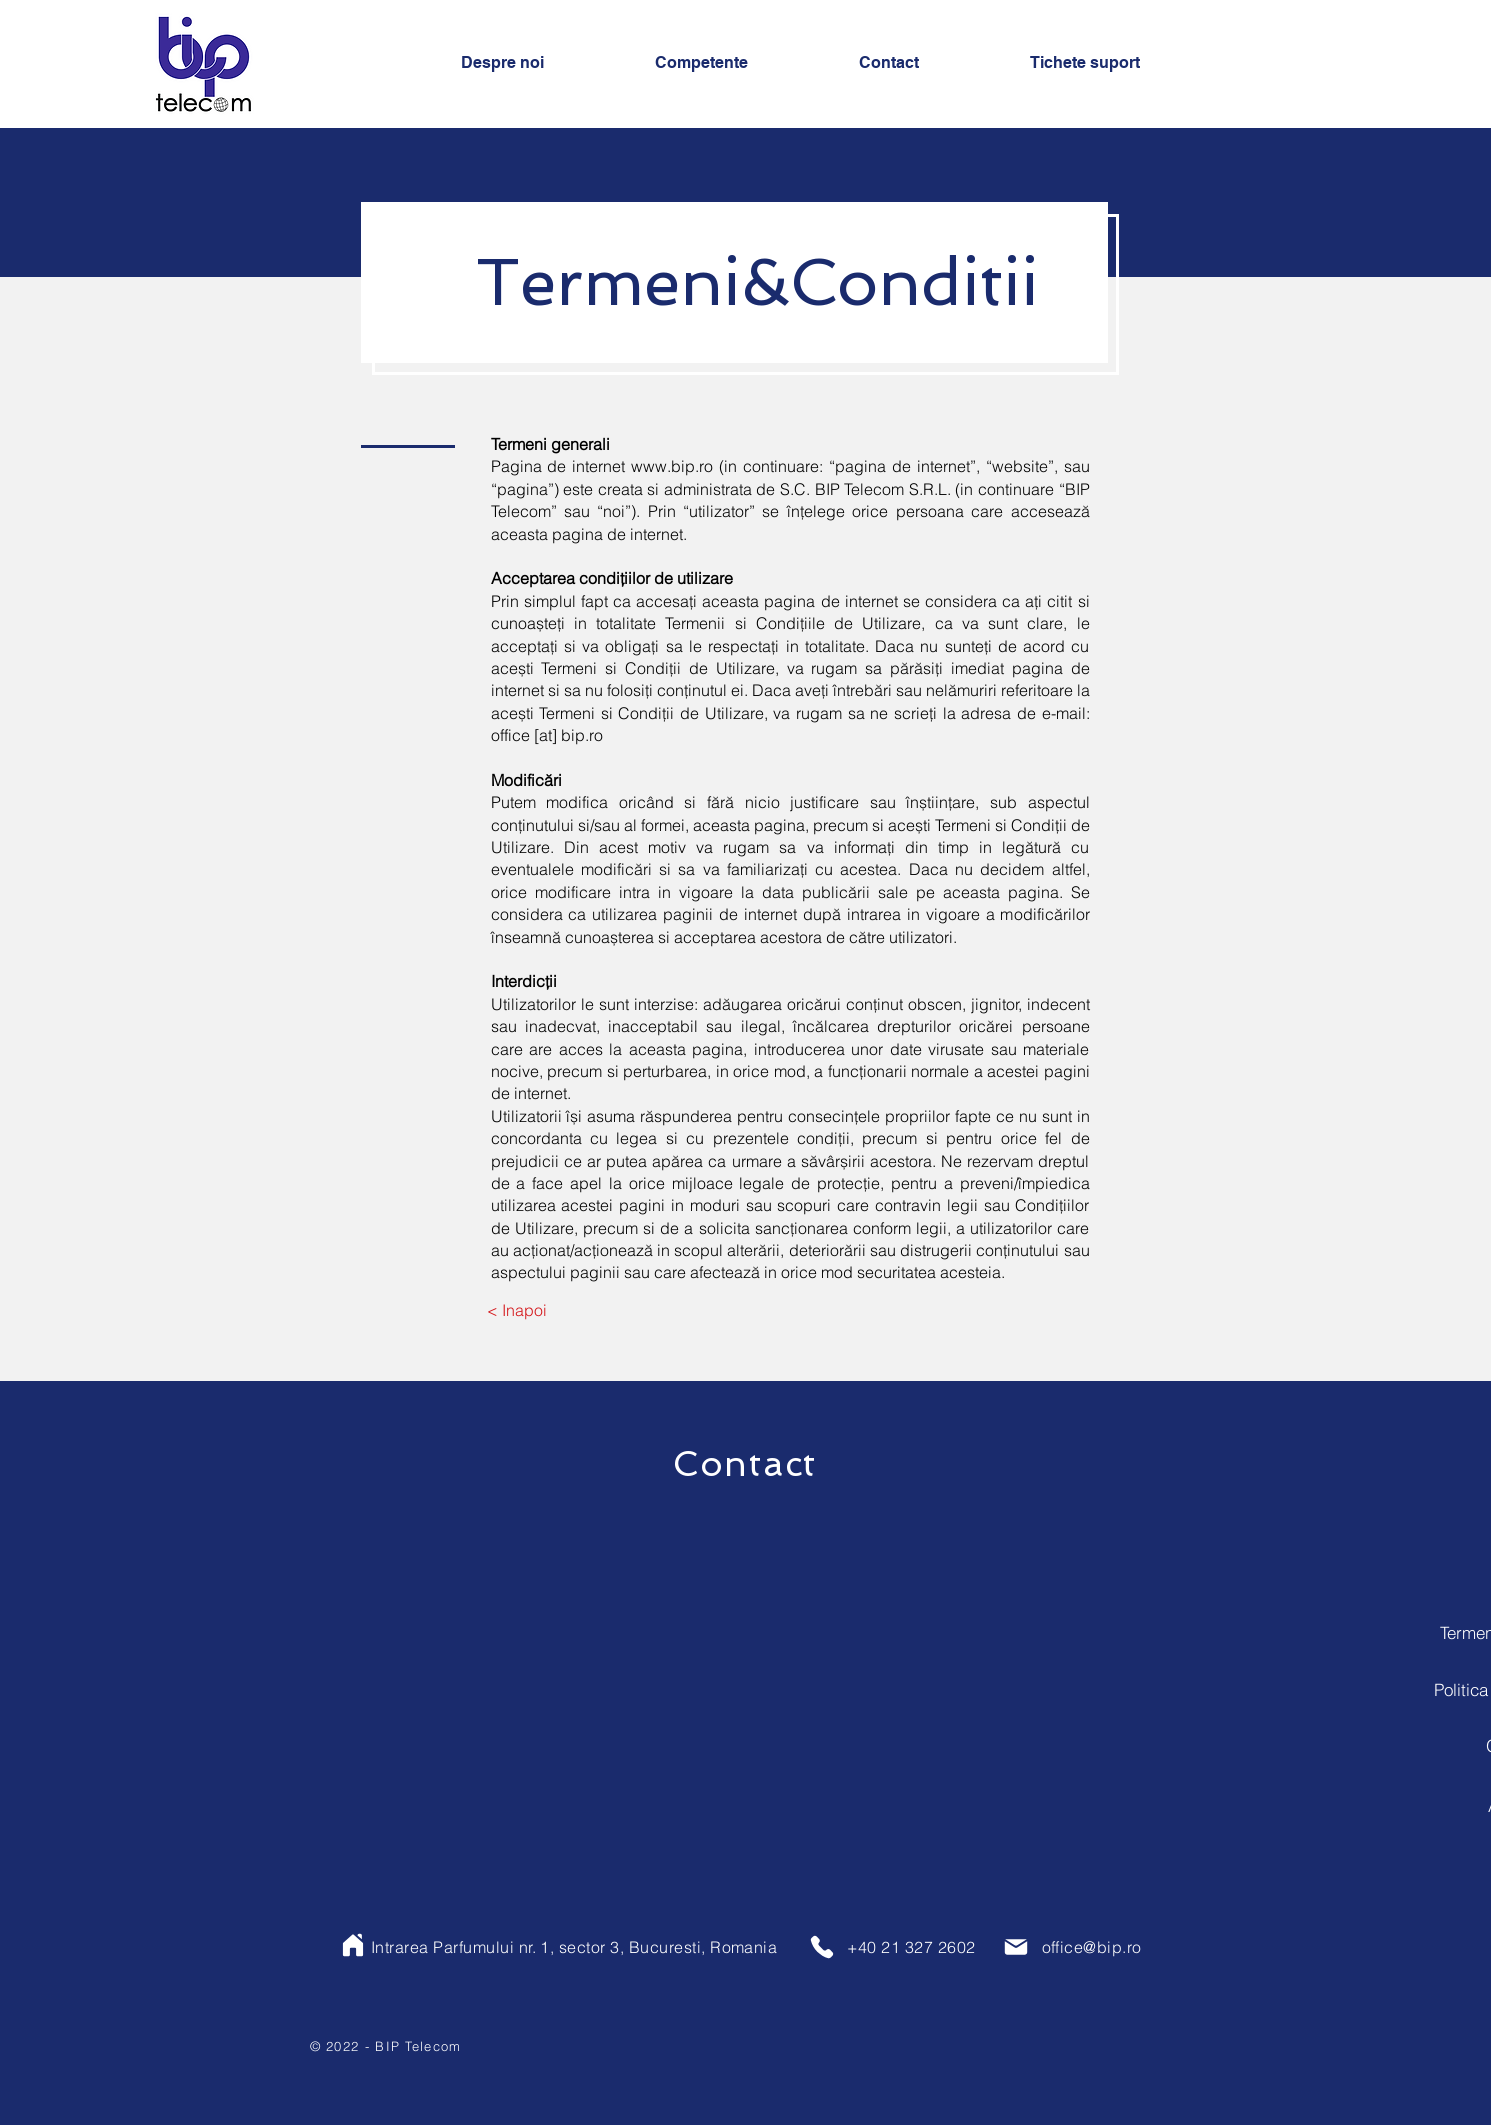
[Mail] (1016, 1947)
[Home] (353, 1945)
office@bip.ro (1092, 1947)
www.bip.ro (672, 466)
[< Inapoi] (517, 1310)
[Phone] (822, 1947)
